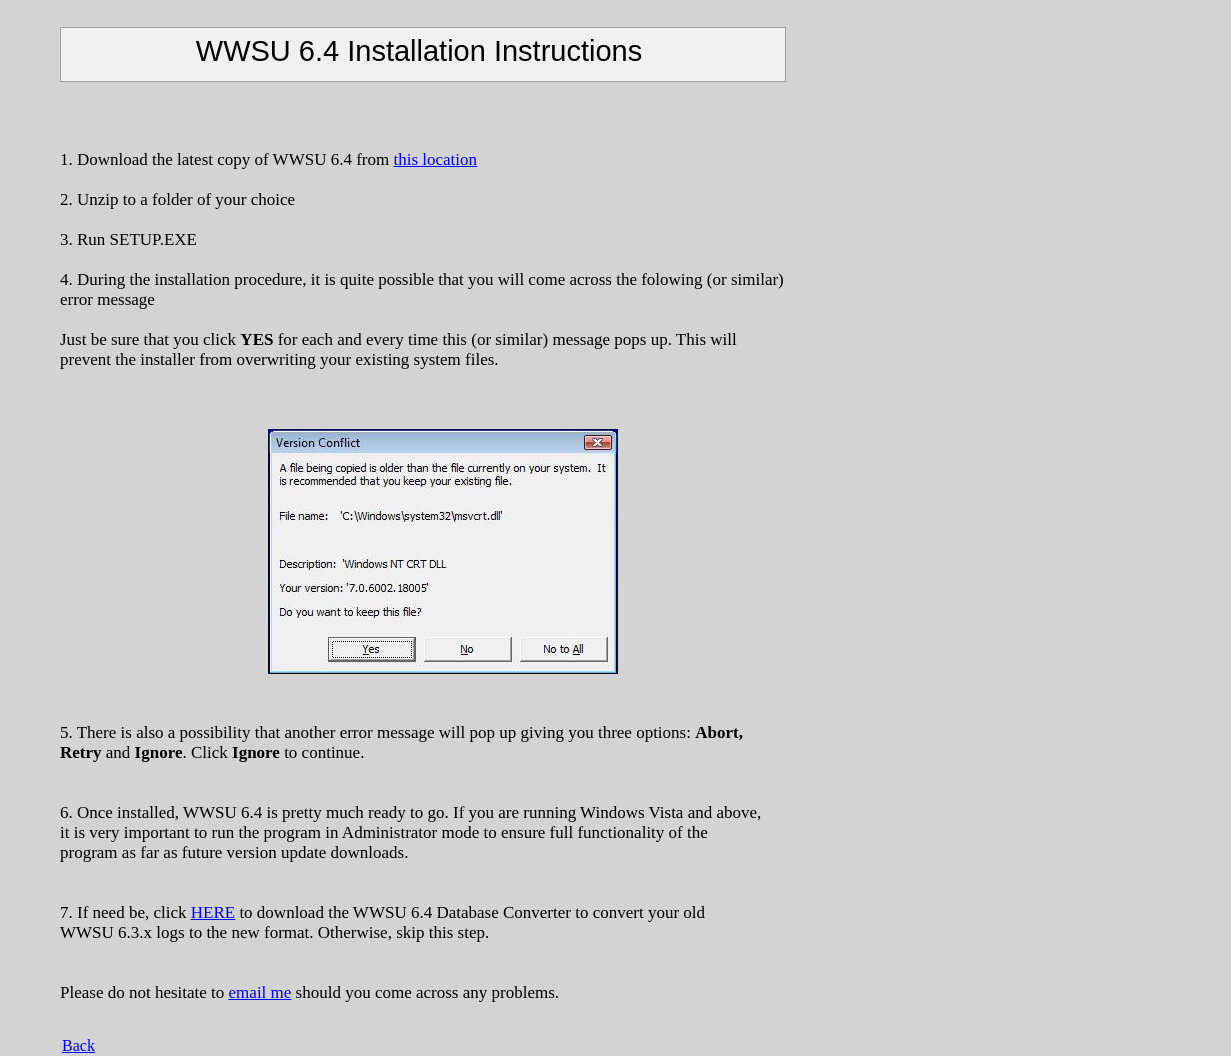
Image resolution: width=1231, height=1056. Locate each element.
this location (435, 159)
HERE (213, 912)
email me (260, 992)
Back (78, 1045)
